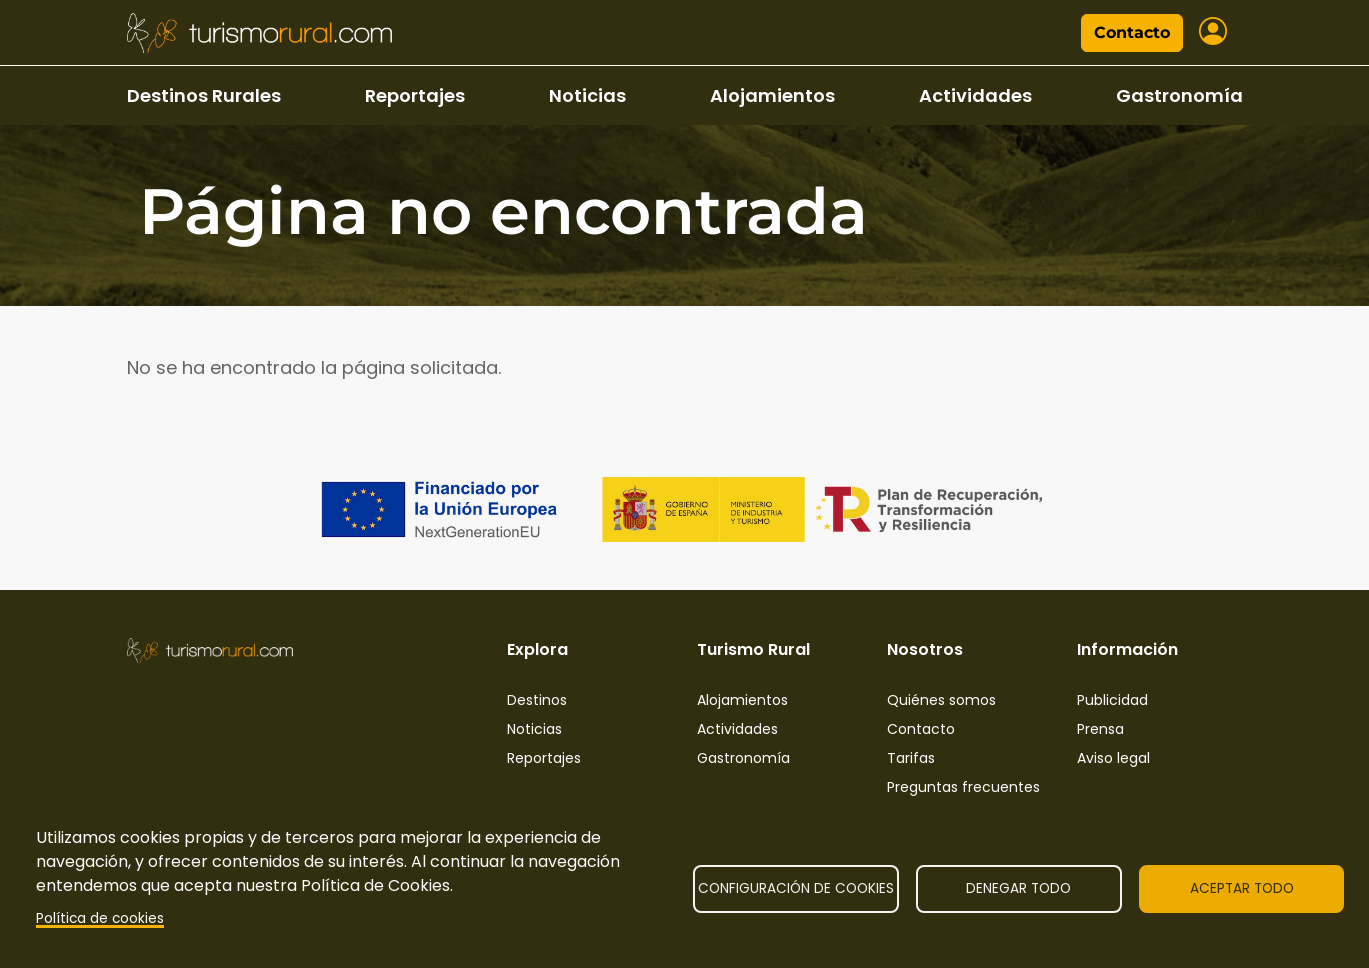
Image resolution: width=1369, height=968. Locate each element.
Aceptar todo (1242, 888)
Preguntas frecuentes (963, 787)
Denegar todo (1018, 888)
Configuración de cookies (796, 888)
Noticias (587, 95)
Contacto (1132, 32)
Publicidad (1112, 700)
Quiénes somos (941, 700)
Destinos (537, 700)
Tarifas (911, 758)
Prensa (1100, 729)
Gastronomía (1179, 95)
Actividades (975, 95)
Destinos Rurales (204, 95)
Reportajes (415, 95)
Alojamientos (772, 95)
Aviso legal (1113, 758)
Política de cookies (100, 918)
